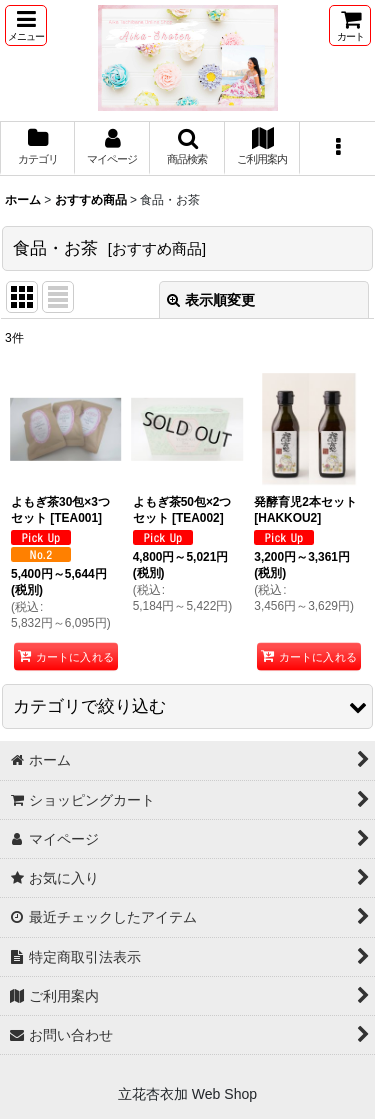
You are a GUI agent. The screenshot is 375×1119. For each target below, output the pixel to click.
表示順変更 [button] (211, 300)
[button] (26, 25)
